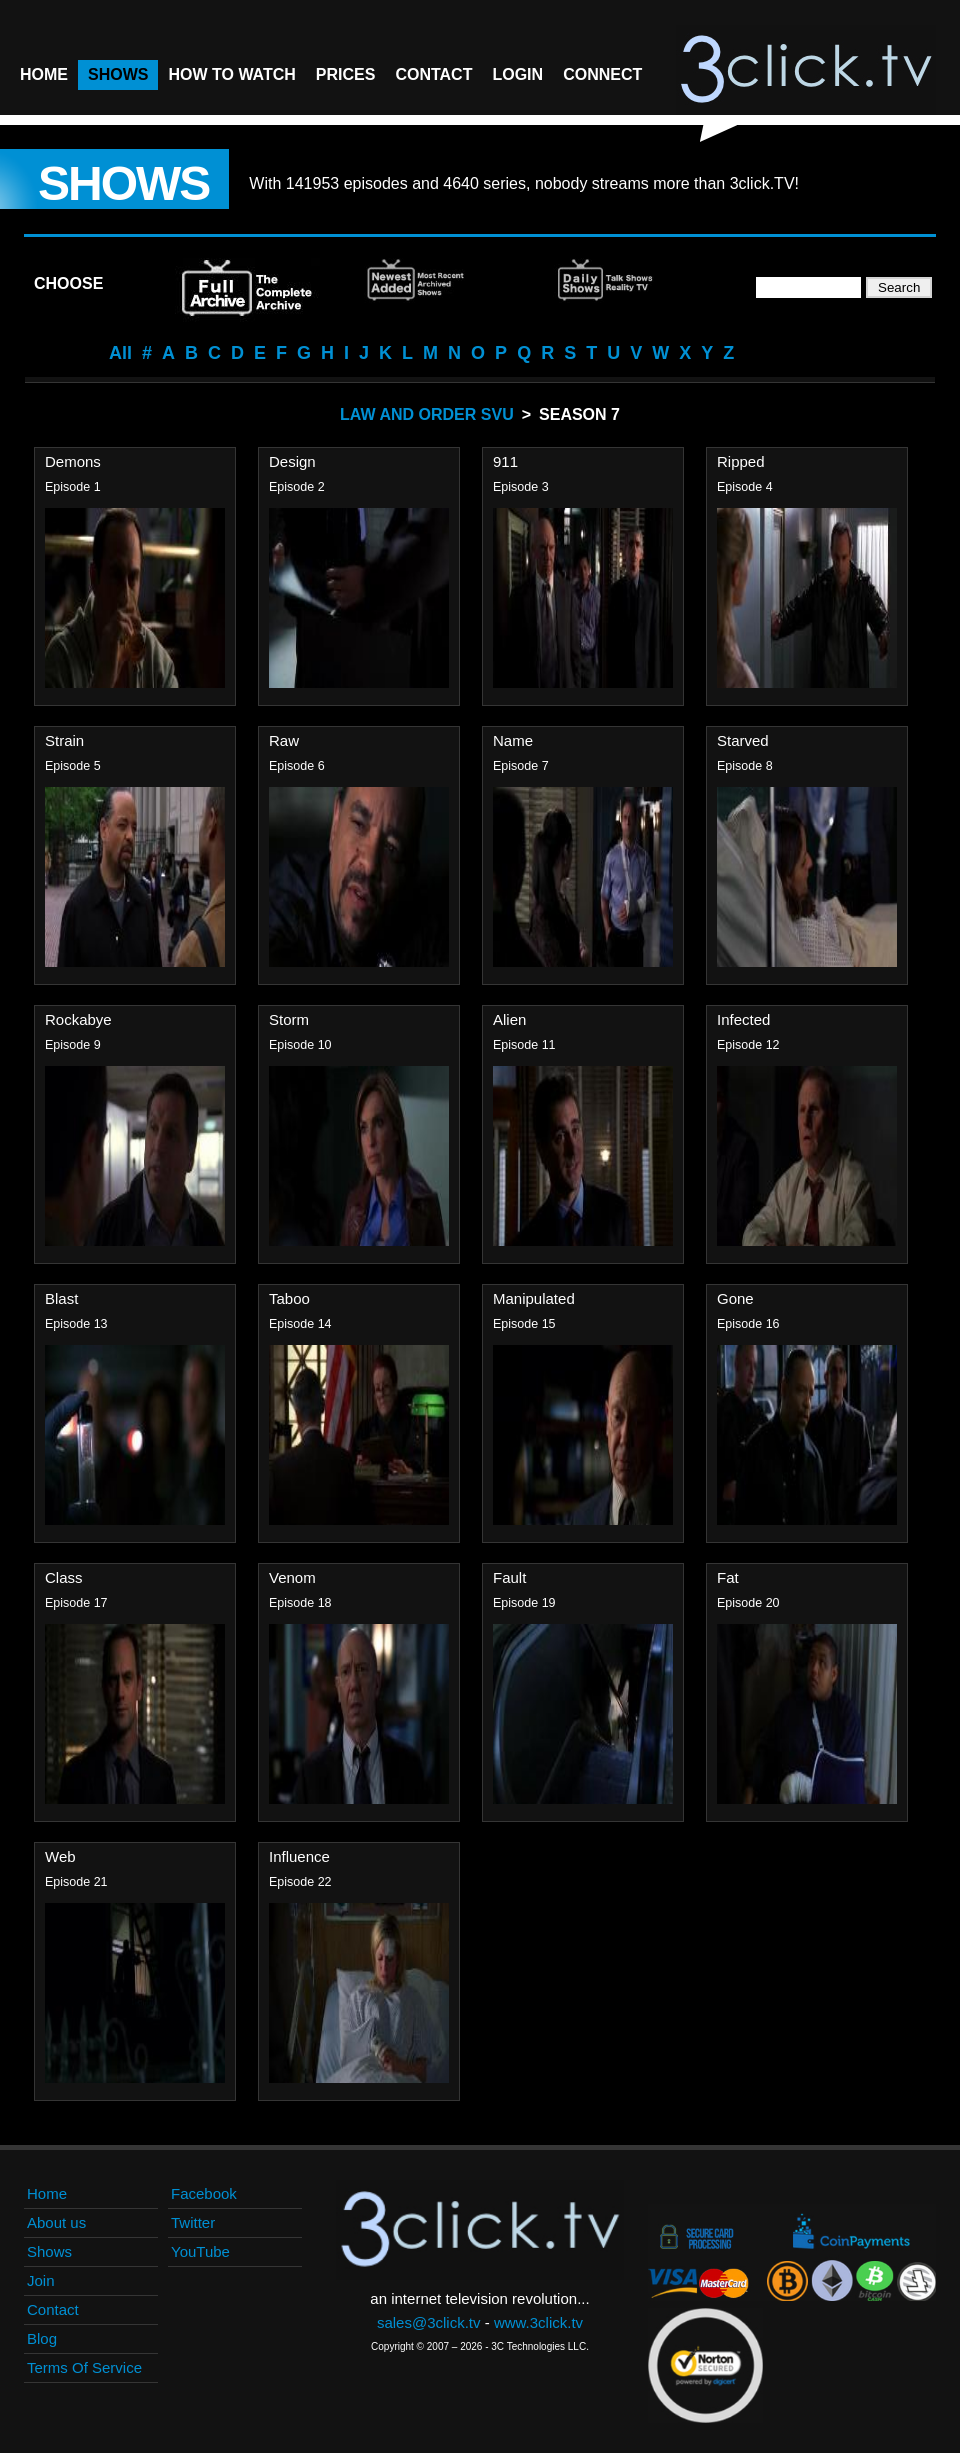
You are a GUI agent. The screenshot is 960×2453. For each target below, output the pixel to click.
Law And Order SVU (427, 414)
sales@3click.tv (429, 2322)
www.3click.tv (538, 2322)
